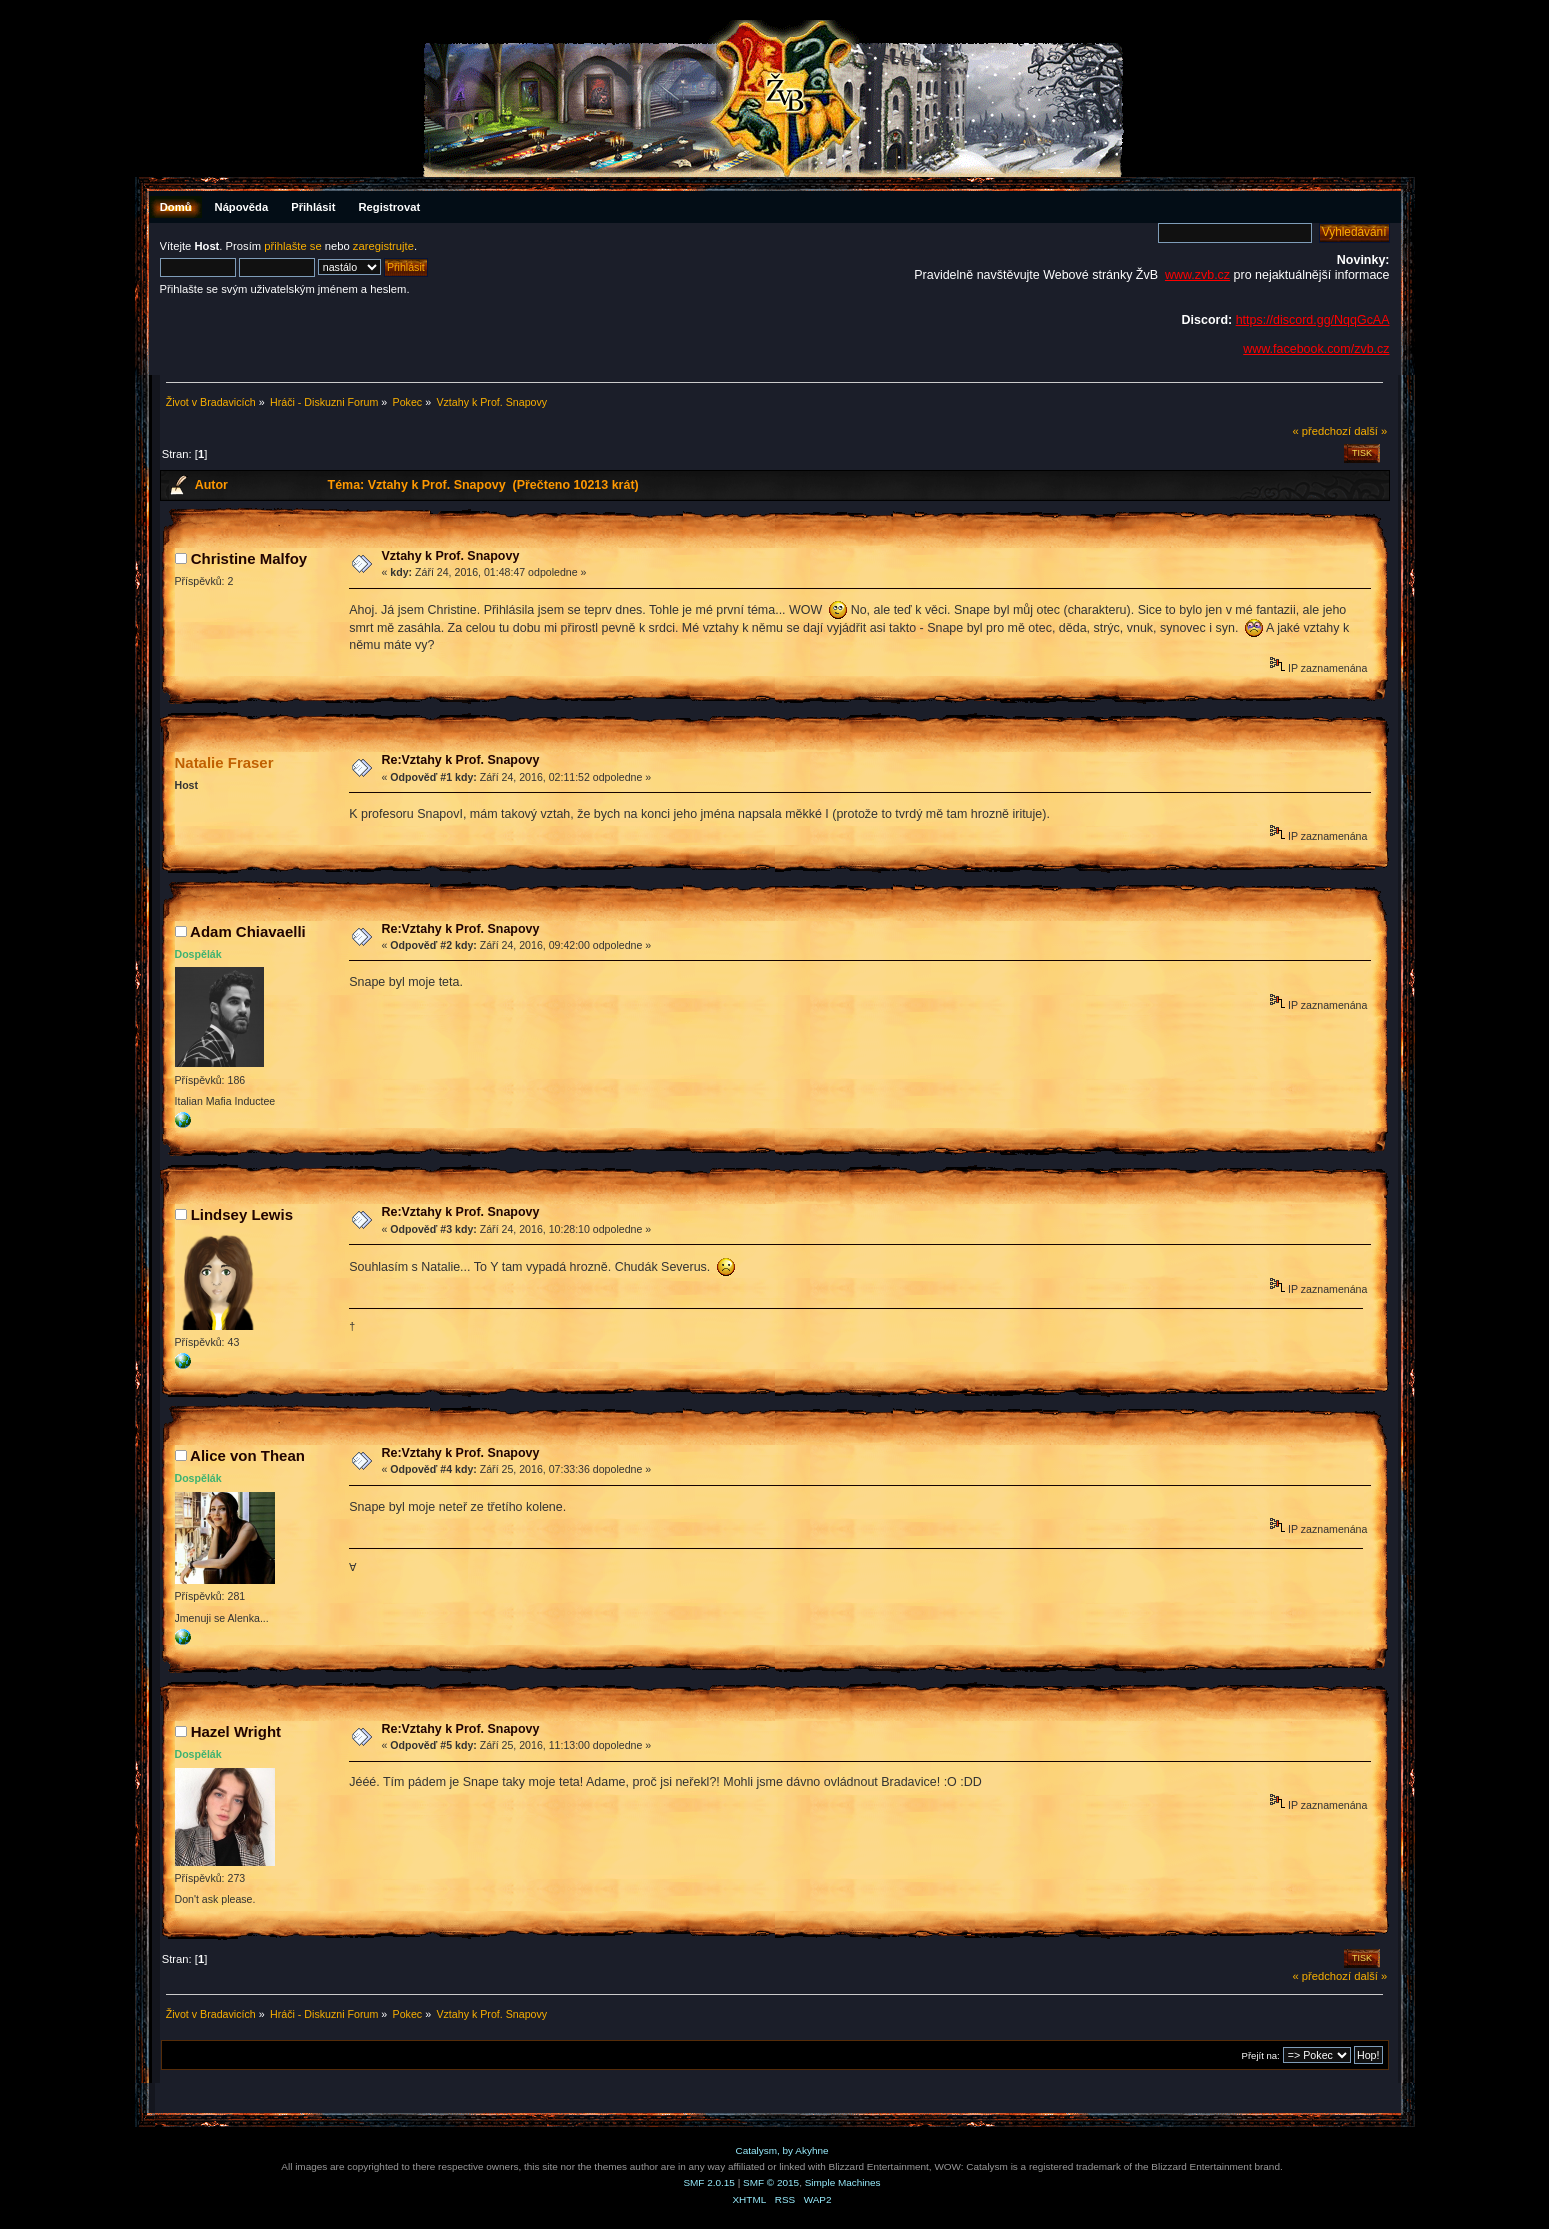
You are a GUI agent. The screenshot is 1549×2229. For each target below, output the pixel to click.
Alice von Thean (247, 1455)
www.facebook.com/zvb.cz (1316, 349)
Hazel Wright (236, 1731)
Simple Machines (843, 2182)
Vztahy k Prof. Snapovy (450, 556)
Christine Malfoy (249, 558)
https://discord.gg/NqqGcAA (1313, 320)
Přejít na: (1261, 2055)
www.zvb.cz (1197, 275)
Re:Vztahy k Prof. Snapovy (460, 760)
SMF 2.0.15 (709, 2182)
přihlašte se (292, 246)
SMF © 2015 (771, 2182)
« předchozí (1321, 431)
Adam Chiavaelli (248, 931)
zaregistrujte (383, 246)
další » (1370, 431)
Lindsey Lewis (242, 1214)
